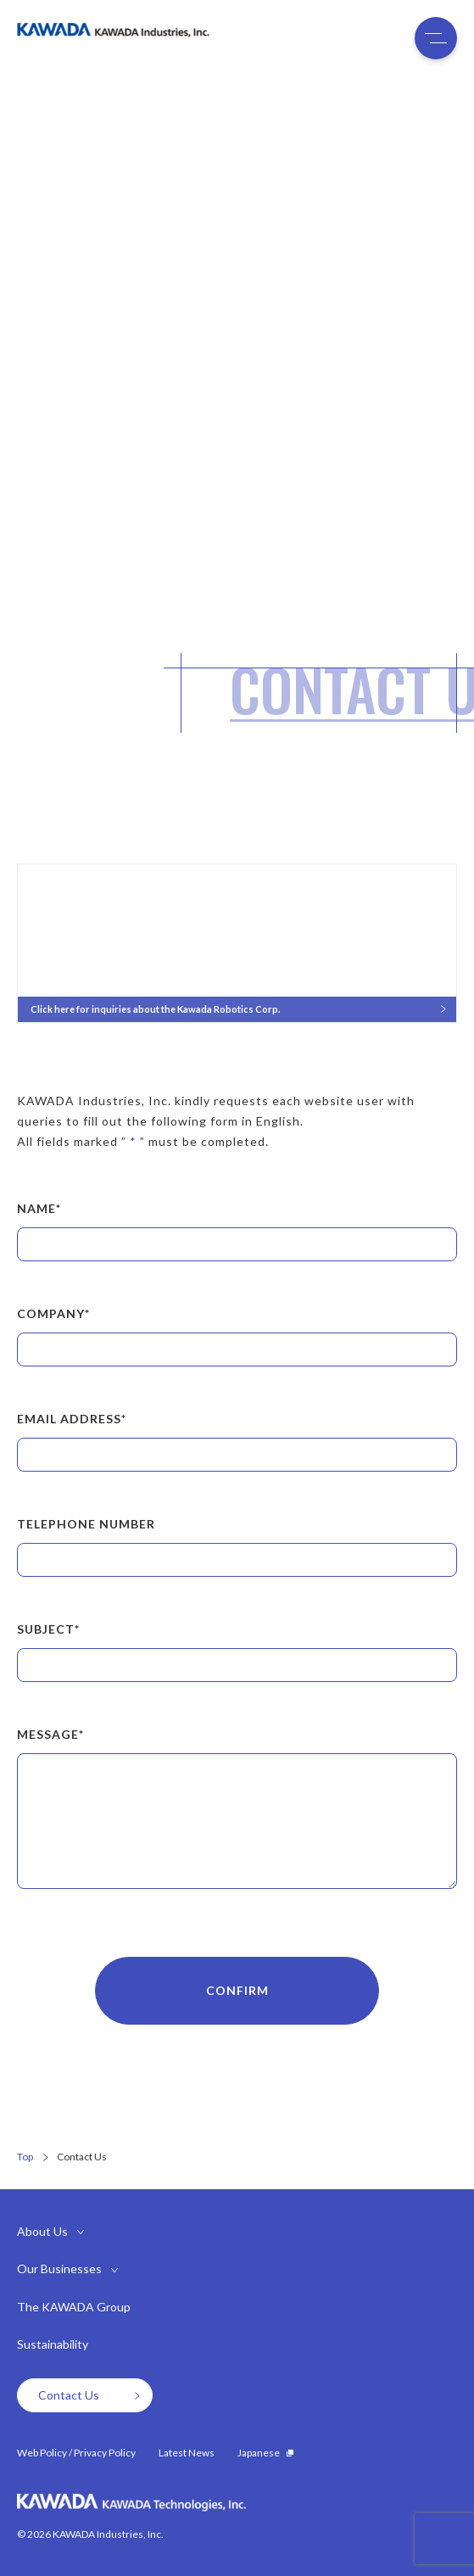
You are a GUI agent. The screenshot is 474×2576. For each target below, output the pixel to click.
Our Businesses (59, 2268)
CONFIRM (237, 1990)
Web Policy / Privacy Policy (76, 2452)
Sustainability (52, 2344)
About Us (42, 2231)
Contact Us (89, 2395)
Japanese (265, 2452)
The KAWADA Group (74, 2306)
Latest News (187, 2452)
